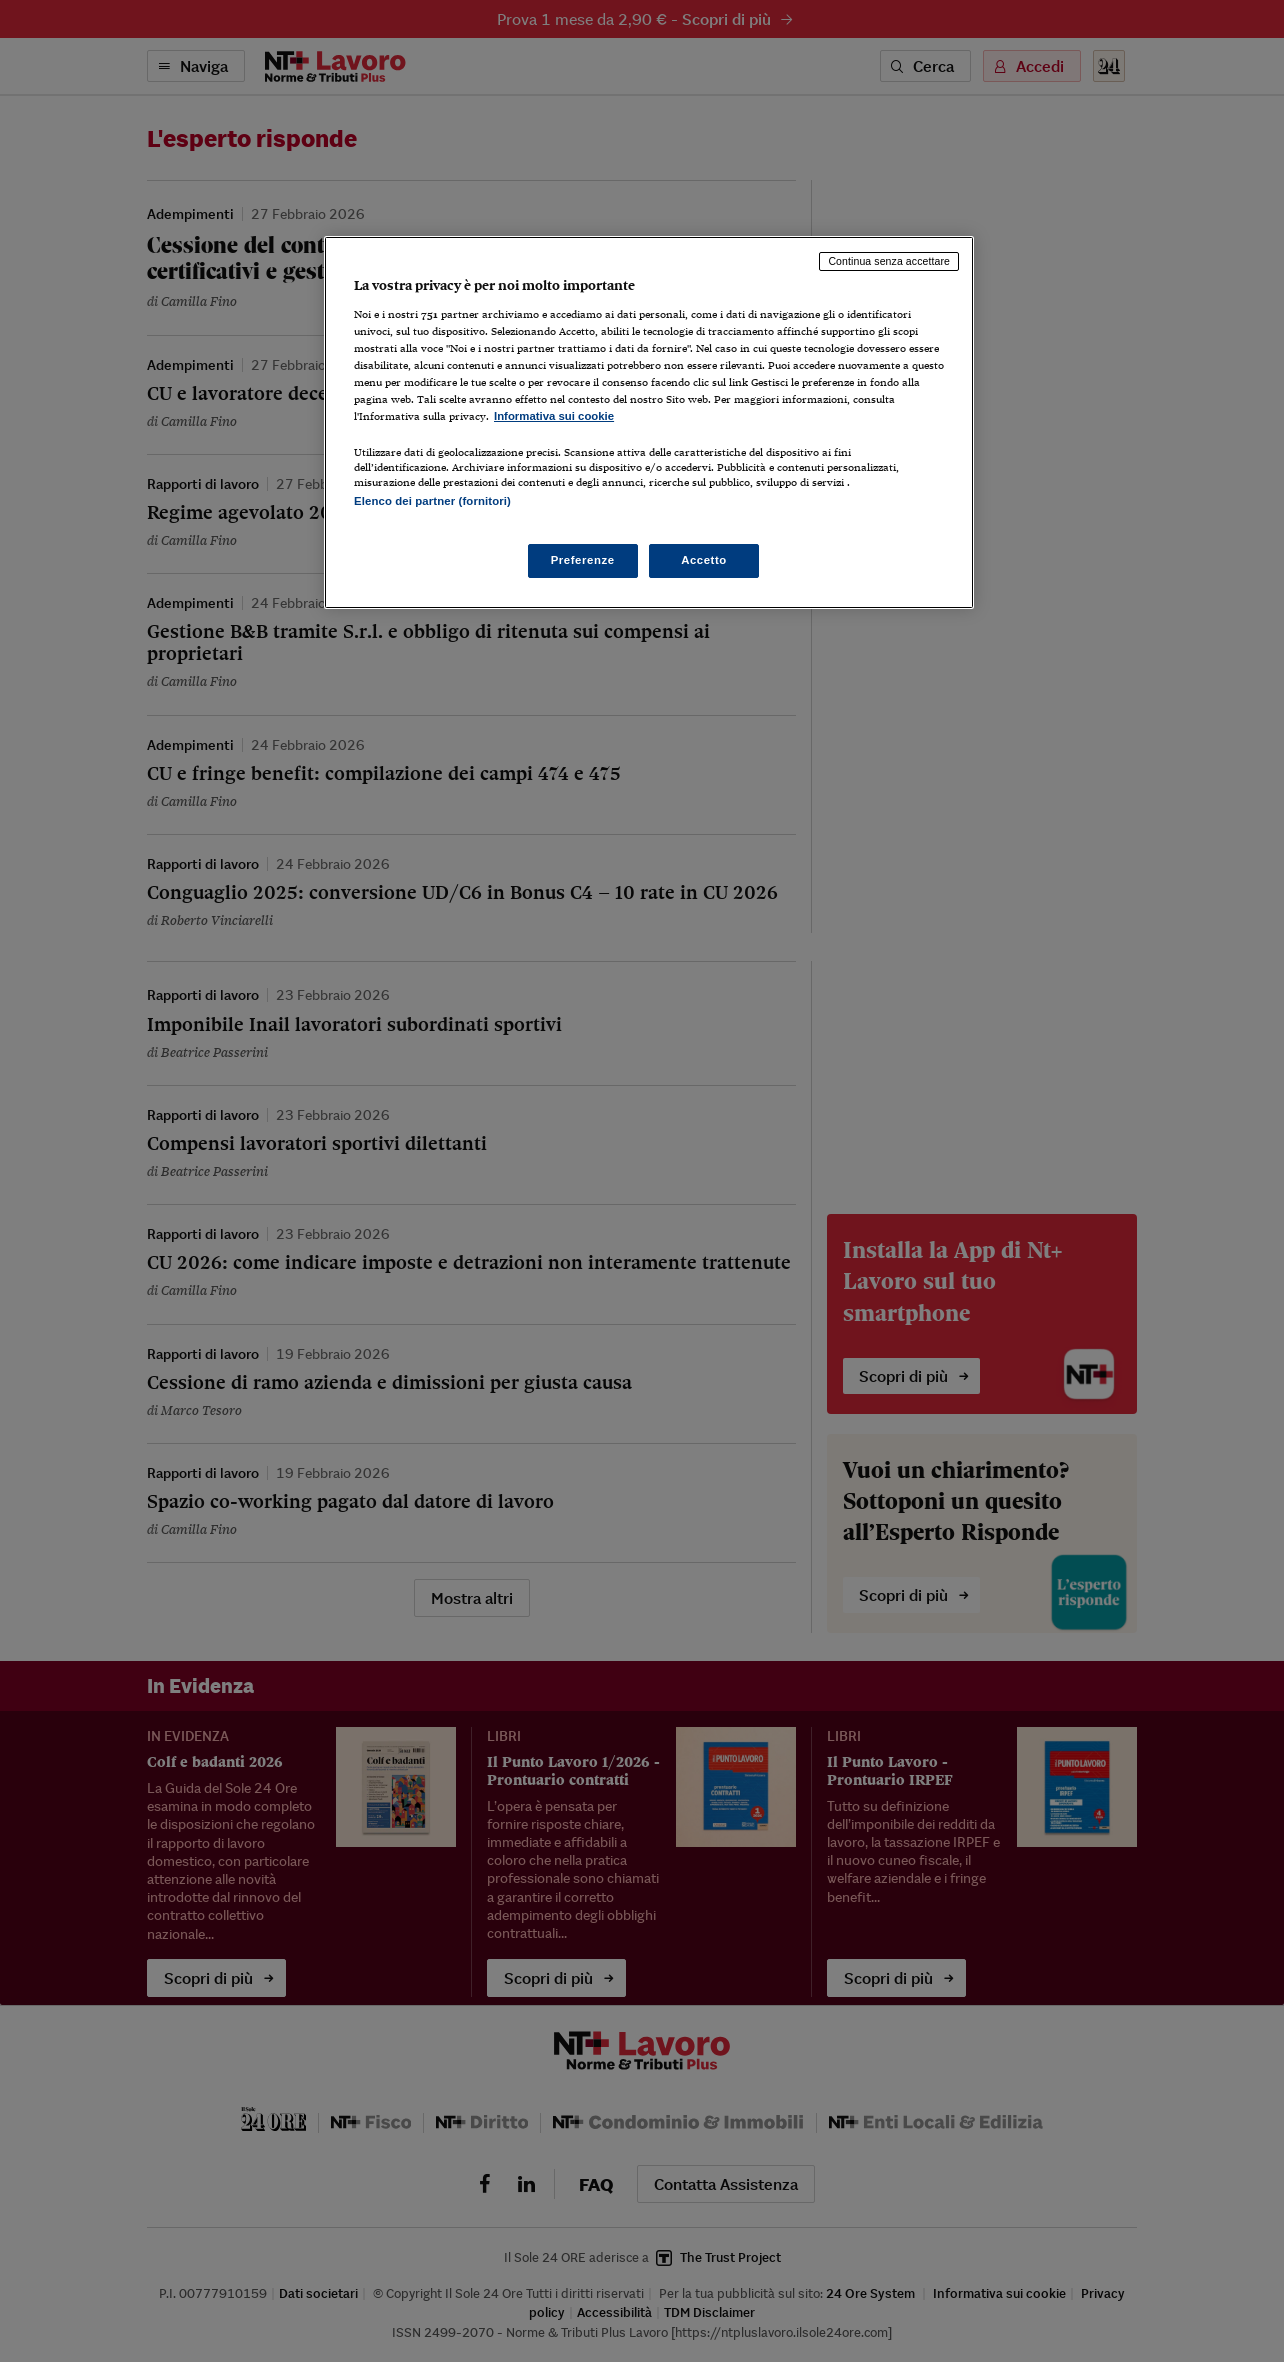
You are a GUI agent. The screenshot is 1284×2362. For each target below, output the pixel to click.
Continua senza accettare (889, 261)
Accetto (704, 560)
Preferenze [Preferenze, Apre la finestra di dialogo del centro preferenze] (583, 560)
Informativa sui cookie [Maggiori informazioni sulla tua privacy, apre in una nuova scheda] (554, 416)
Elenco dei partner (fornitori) (432, 501)
